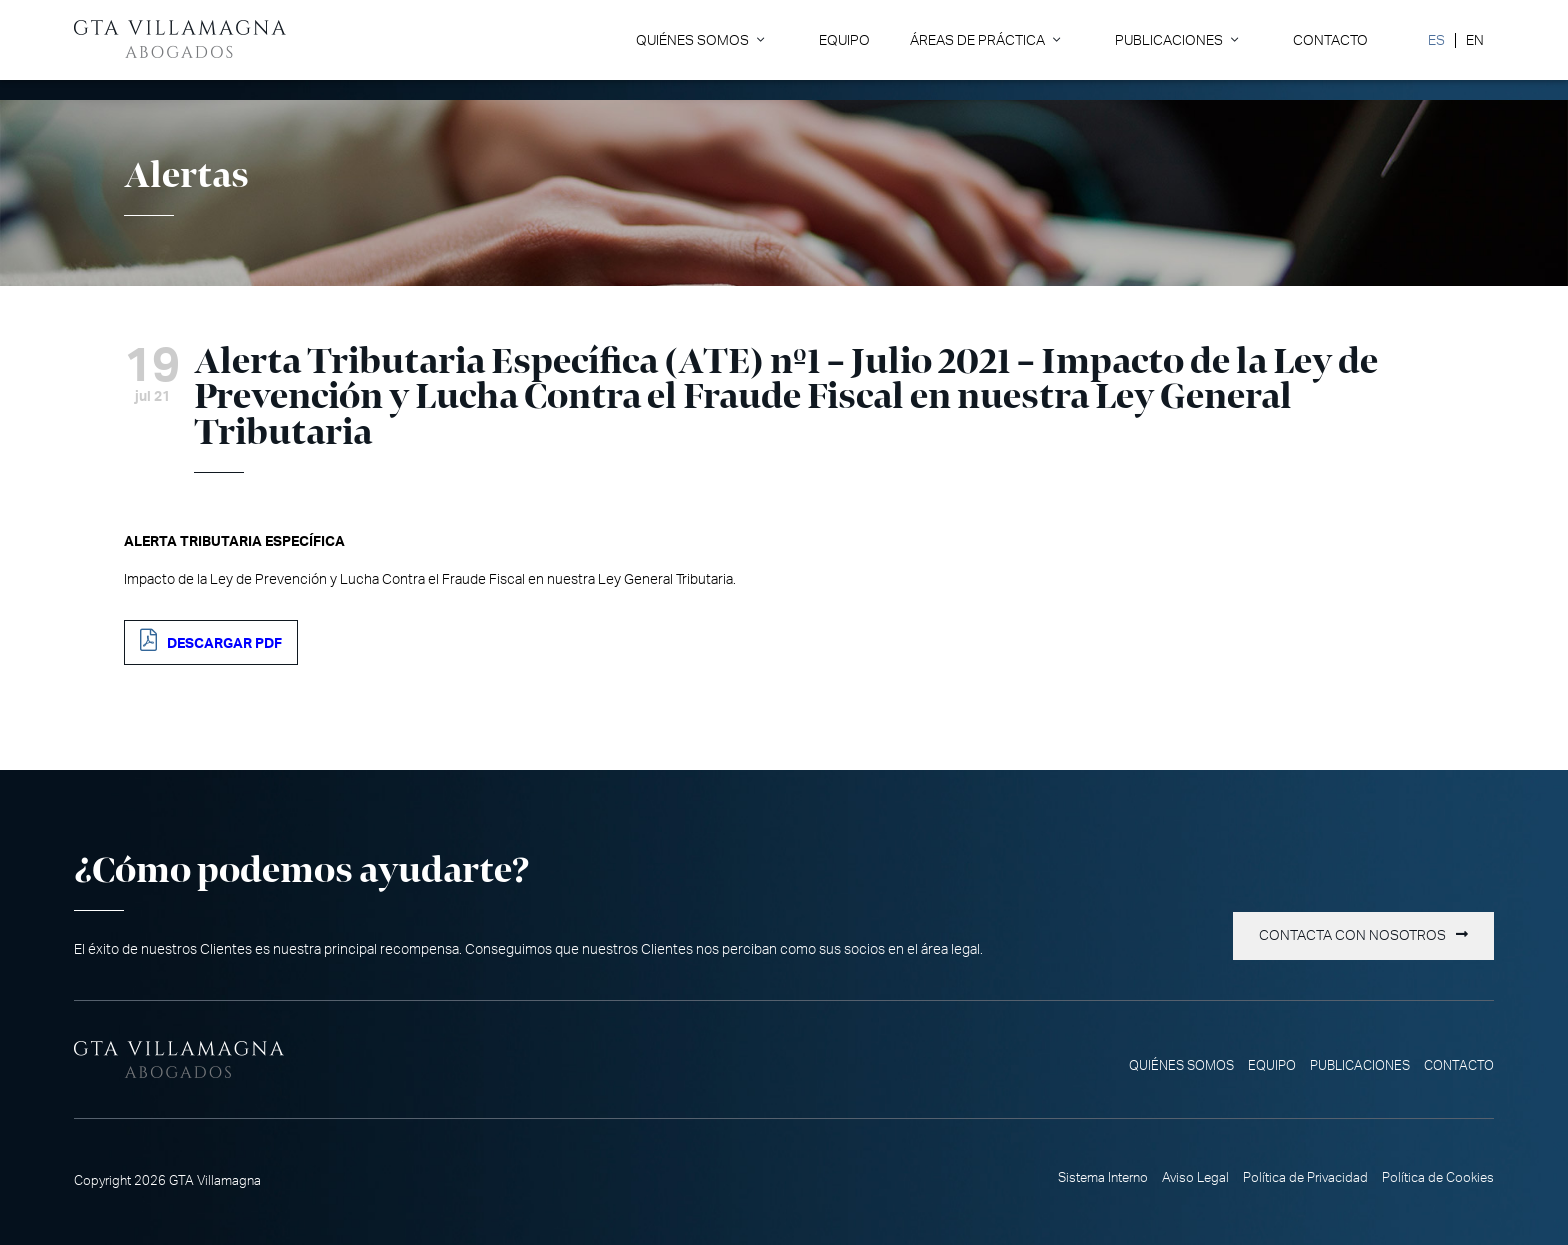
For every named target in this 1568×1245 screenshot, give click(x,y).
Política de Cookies (1438, 1178)
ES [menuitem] (1436, 40)
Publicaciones (1169, 40)
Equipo (844, 40)
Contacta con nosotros (1352, 936)
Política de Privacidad (1305, 1178)
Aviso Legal (1195, 1178)
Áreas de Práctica (977, 40)
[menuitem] (1436, 40)
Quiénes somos (692, 40)
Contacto (1330, 40)
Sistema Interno (1103, 1178)
